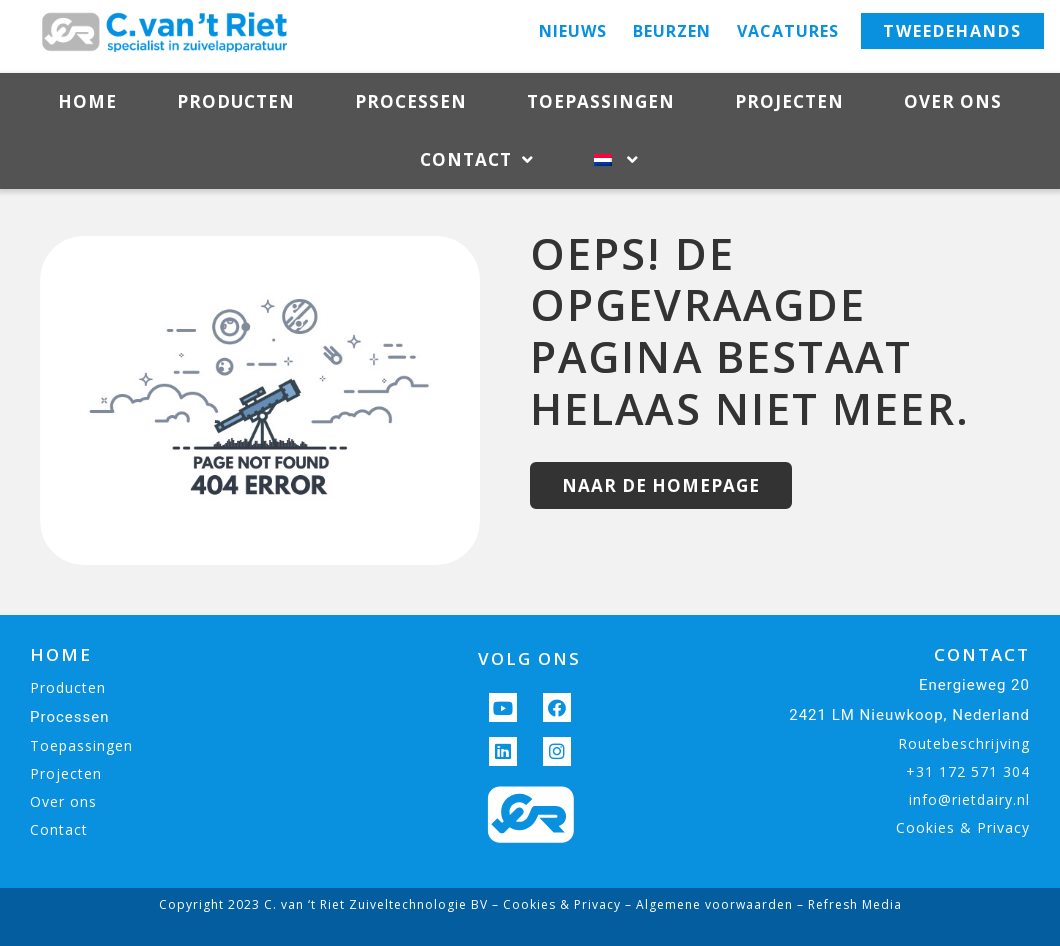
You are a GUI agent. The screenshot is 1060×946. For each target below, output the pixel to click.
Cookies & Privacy (963, 827)
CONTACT (982, 654)
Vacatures (788, 31)
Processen (411, 101)
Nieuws (573, 31)
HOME (61, 654)
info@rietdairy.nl (969, 799)
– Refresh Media (847, 904)
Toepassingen (601, 101)
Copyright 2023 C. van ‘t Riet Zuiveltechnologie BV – (331, 904)
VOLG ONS (529, 658)
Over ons (953, 101)
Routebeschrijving (964, 743)
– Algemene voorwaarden (707, 904)
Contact (477, 160)
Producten (236, 101)
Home (87, 101)
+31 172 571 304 (968, 771)
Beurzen (672, 31)
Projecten (789, 101)
